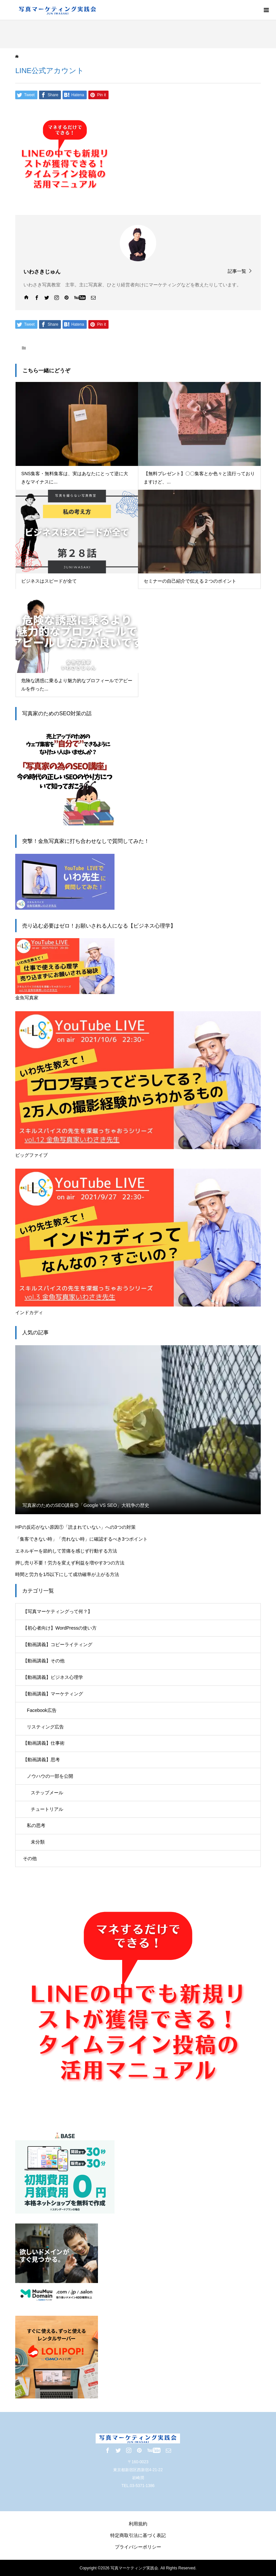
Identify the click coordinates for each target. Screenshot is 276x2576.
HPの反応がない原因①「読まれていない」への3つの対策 (75, 1527)
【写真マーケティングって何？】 (57, 1611)
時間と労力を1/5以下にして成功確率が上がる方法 (67, 1574)
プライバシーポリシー (138, 2547)
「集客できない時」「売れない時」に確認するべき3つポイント (81, 1539)
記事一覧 (237, 271)
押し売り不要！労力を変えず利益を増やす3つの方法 (69, 1562)
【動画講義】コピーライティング (57, 1644)
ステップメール (47, 1792)
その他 (30, 1858)
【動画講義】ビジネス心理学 (53, 1677)
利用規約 (138, 2523)
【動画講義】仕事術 (44, 1743)
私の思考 (36, 1825)
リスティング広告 (45, 1726)
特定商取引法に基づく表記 (138, 2535)
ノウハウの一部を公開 (50, 1776)
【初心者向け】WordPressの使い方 (60, 1628)
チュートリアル (47, 1809)
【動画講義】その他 (44, 1660)
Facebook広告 (41, 1710)
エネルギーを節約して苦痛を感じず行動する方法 (66, 1551)
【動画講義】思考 (41, 1759)
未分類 (38, 1842)
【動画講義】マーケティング (53, 1693)
